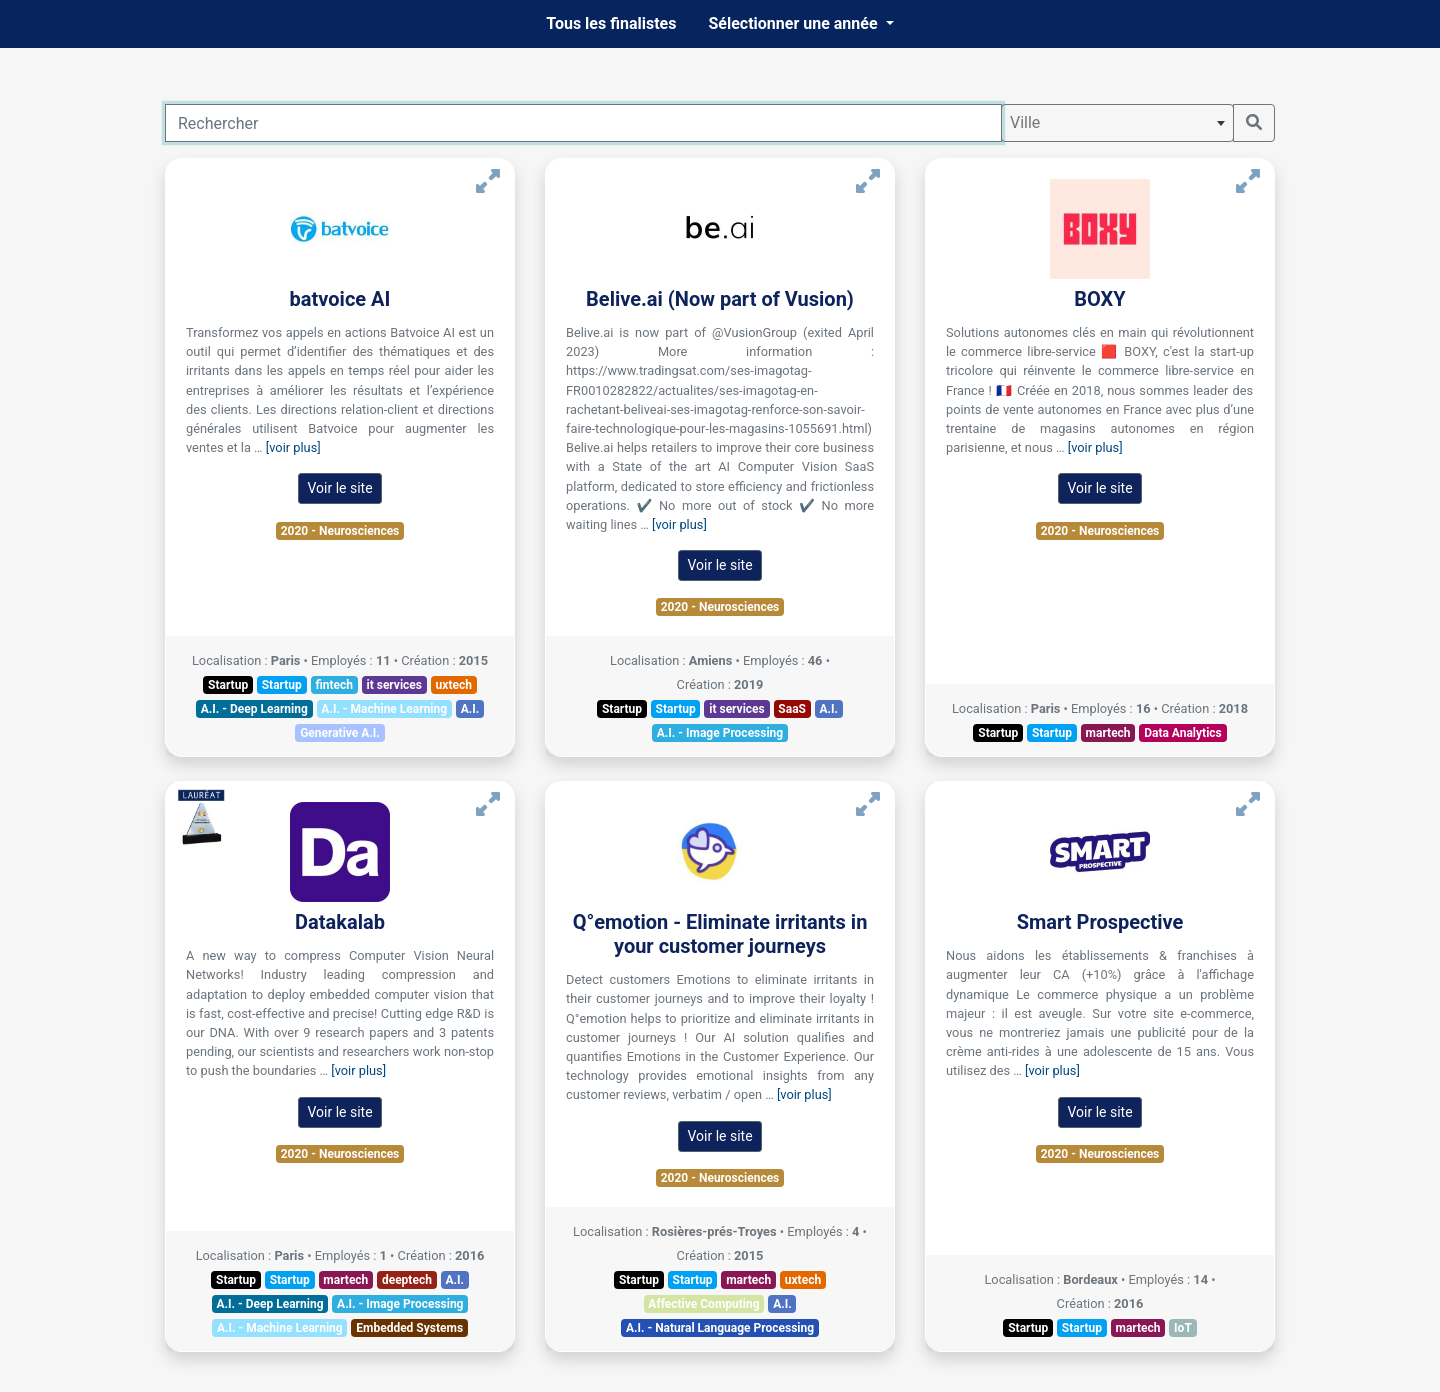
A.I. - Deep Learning (254, 709)
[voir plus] (293, 447)
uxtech (454, 685)
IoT (1183, 1328)
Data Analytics (1183, 733)
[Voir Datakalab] (488, 804)
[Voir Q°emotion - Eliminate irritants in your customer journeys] (868, 804)
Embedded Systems (409, 1328)
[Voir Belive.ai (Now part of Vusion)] (868, 181)
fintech (334, 685)
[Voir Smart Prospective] (1248, 804)
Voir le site (339, 488)
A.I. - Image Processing (720, 733)
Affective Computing (703, 1304)
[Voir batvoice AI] (488, 181)
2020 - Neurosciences (340, 531)
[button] (800, 24)
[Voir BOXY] (1248, 181)
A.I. (470, 709)
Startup (228, 685)
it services (395, 685)
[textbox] (1117, 123)
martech (1108, 733)
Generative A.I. (340, 733)
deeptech (407, 1280)
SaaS (792, 709)
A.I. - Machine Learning (384, 709)
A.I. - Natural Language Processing (720, 1328)
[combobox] (1117, 123)
